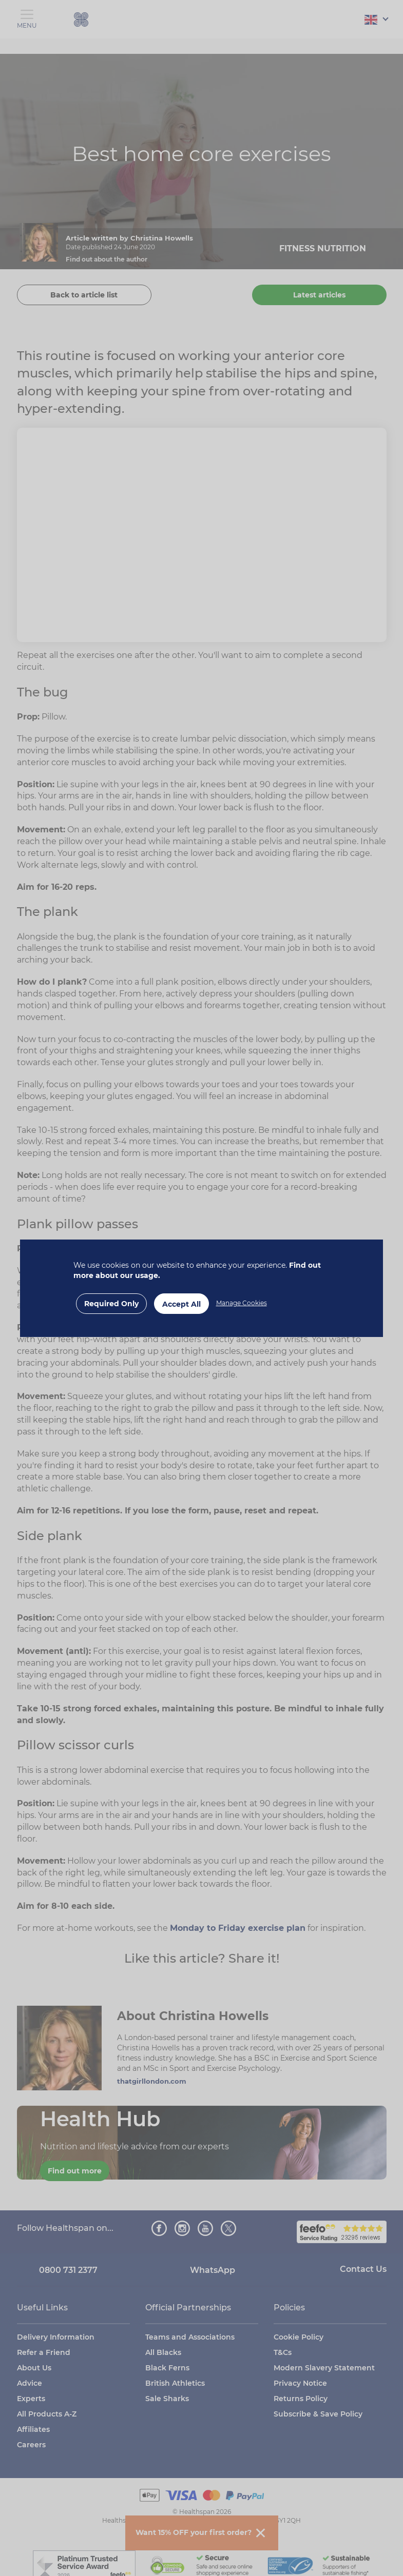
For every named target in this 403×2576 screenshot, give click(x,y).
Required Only (111, 1303)
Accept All (181, 1304)
